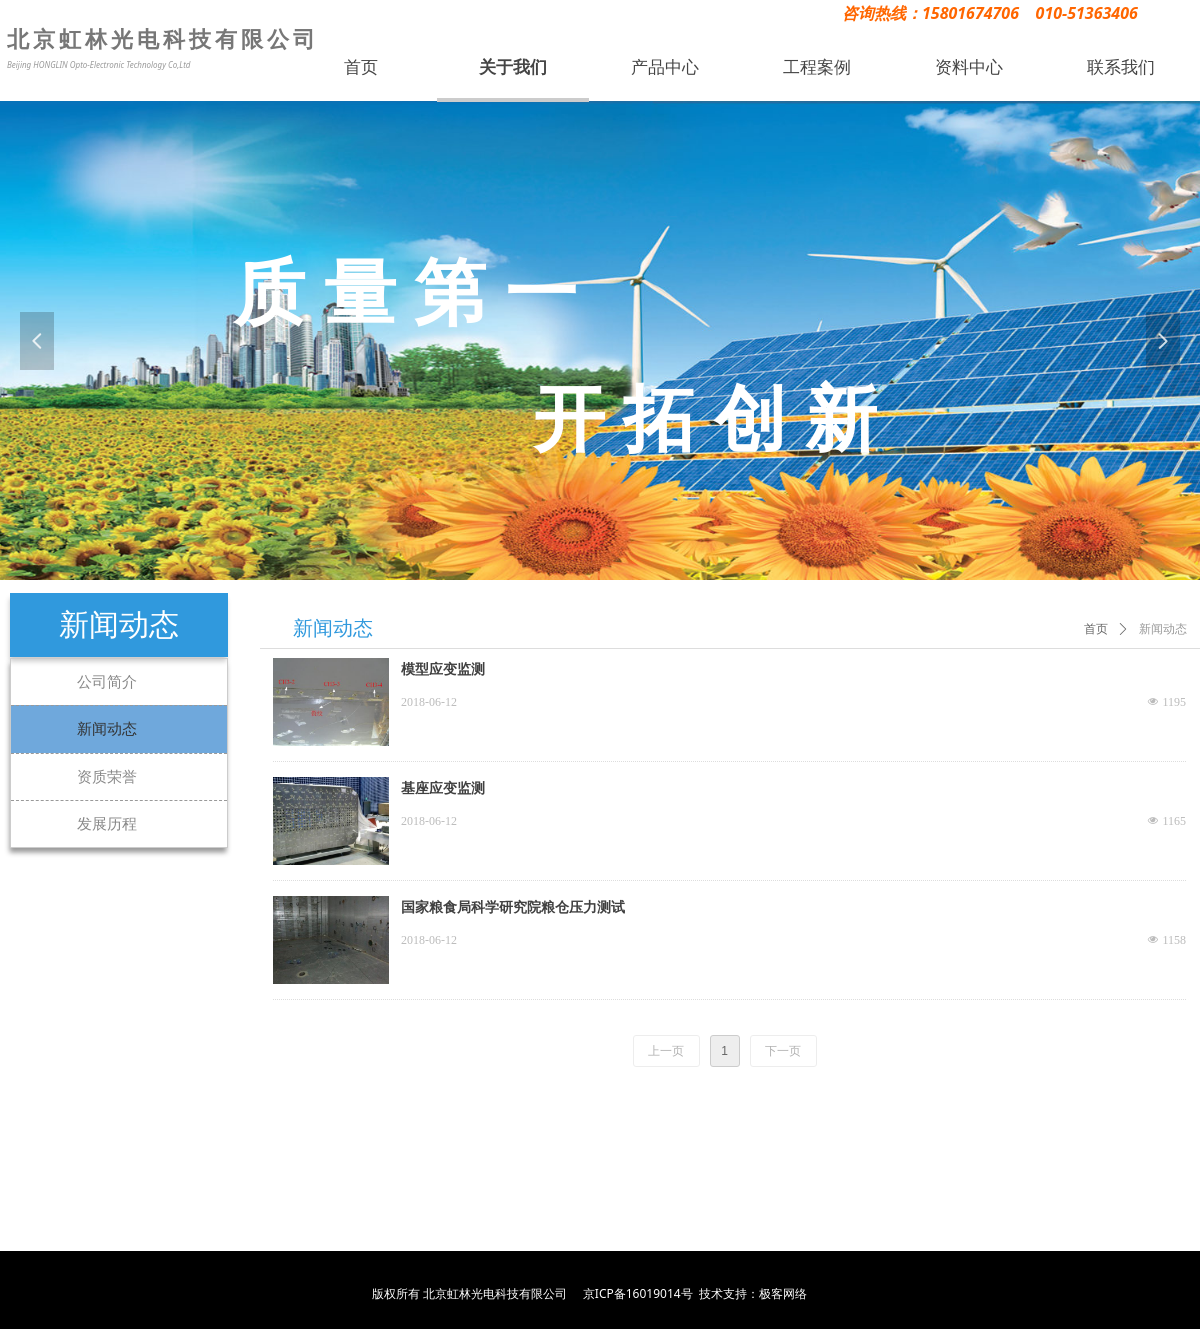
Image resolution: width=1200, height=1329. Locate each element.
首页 (1096, 629)
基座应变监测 (443, 788)
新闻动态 (1163, 629)
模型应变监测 (443, 669)
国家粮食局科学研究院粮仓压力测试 (513, 907)
